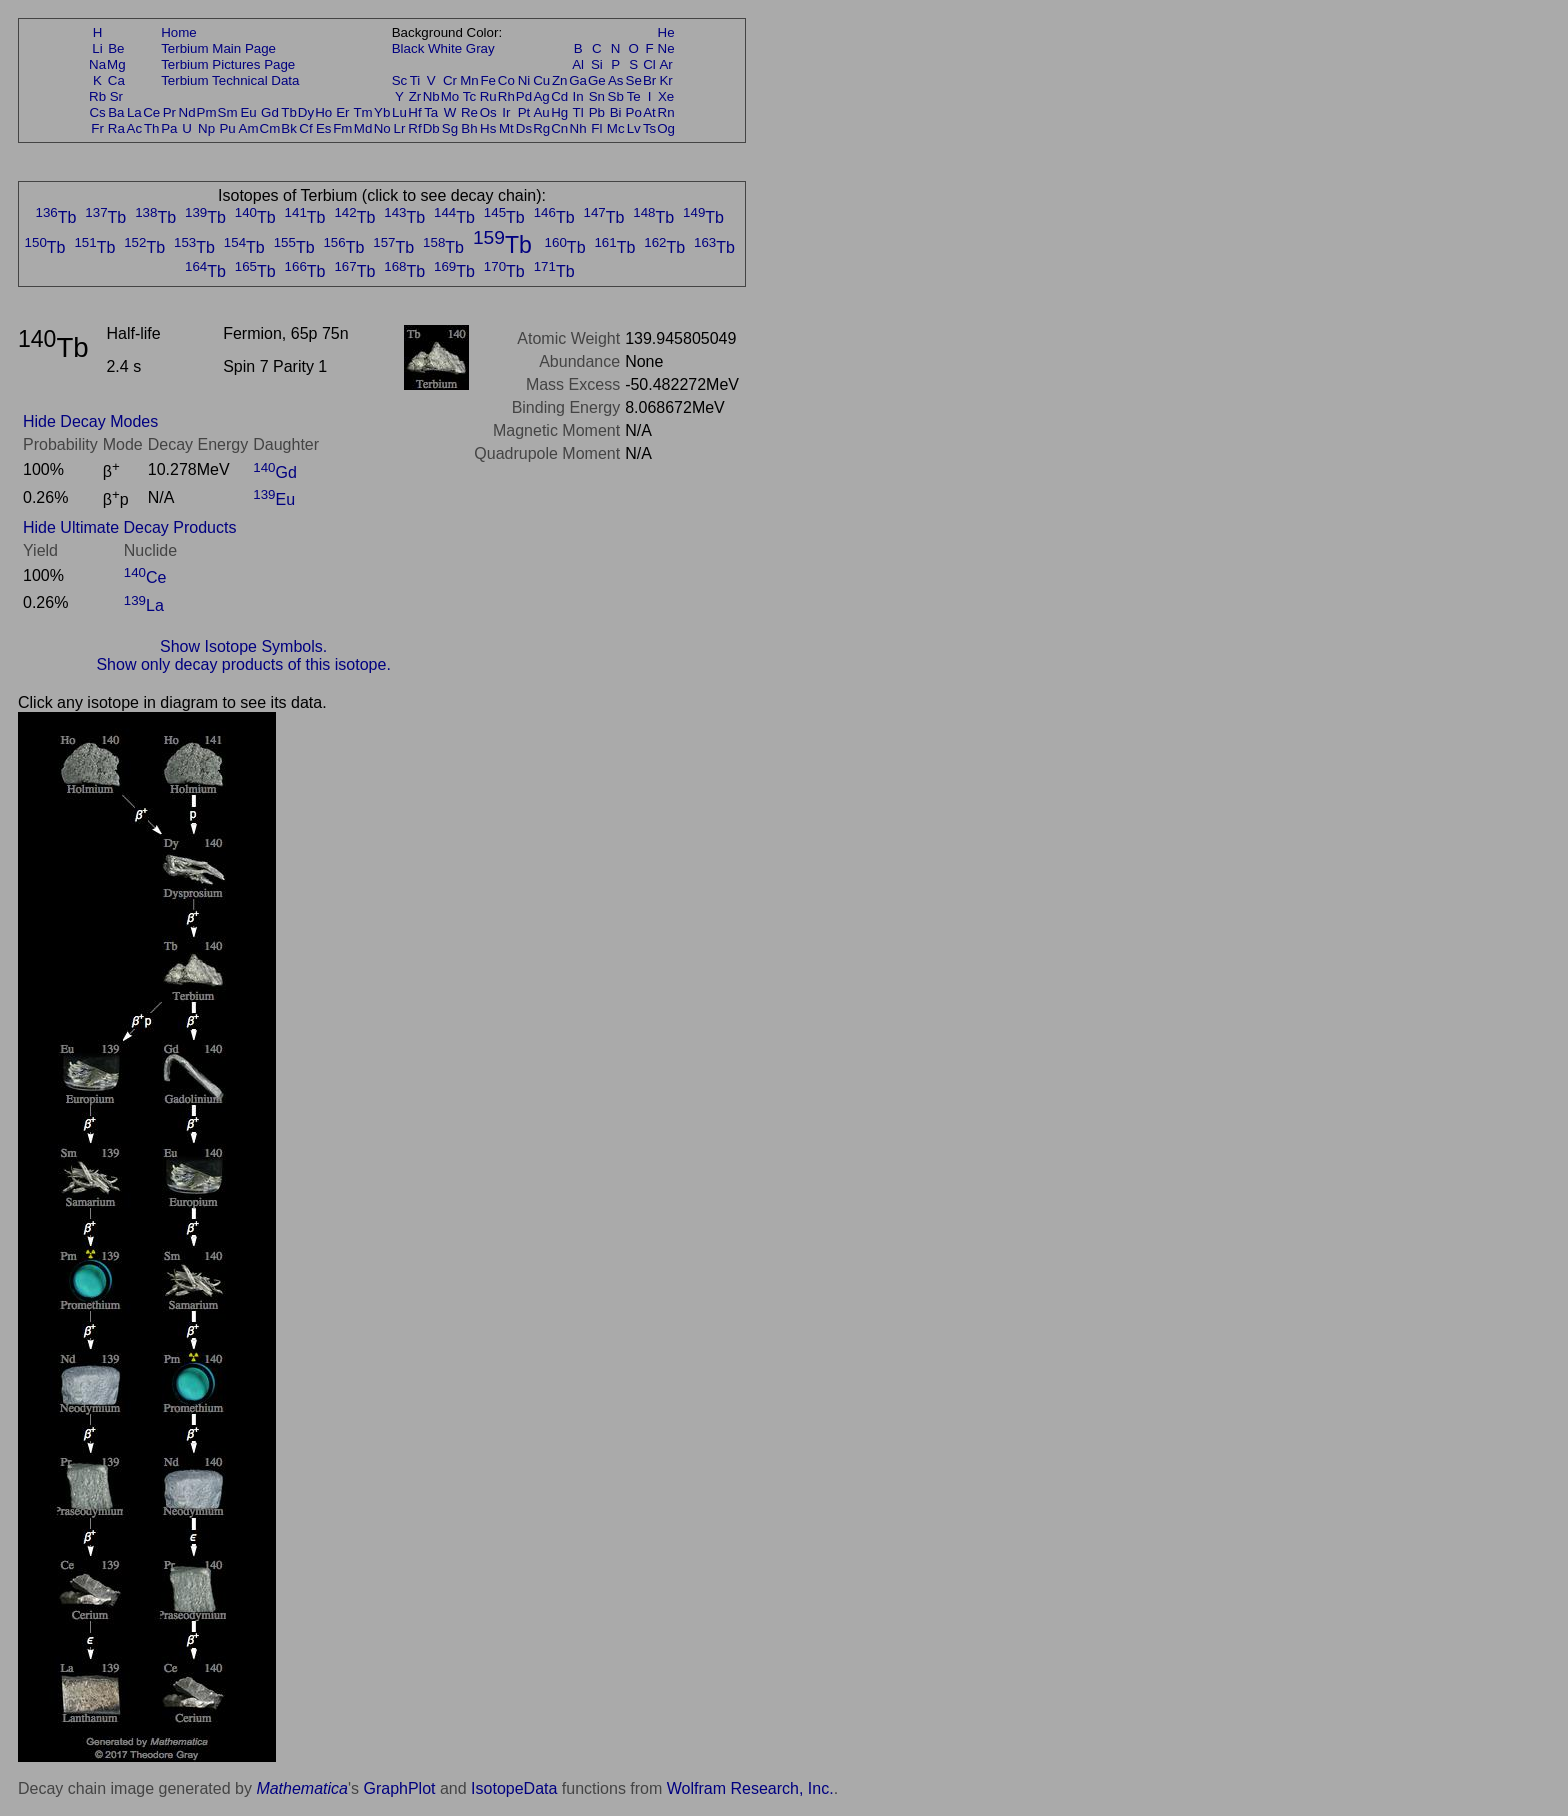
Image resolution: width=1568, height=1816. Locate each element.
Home (179, 32)
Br (649, 80)
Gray (480, 48)
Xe (666, 96)
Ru (488, 96)
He (666, 32)
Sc (400, 80)
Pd (524, 96)
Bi (616, 112)
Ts (649, 128)
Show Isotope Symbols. (243, 646)
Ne (666, 48)
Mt (506, 128)
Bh (469, 128)
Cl (649, 64)
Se (634, 80)
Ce (151, 112)
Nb (431, 96)
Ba (116, 112)
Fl (596, 128)
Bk (289, 128)
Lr (400, 128)
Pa (169, 128)
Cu (541, 80)
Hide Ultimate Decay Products (129, 527)
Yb (382, 112)
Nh (578, 128)
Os (488, 112)
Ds (524, 128)
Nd (187, 112)
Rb (97, 96)
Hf (414, 112)
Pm (207, 112)
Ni (524, 80)
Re (469, 112)
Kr (665, 80)
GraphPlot (399, 1788)
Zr (415, 96)
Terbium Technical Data (230, 80)
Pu (227, 128)
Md (363, 128)
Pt (524, 112)
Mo (450, 96)
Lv (634, 128)
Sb (616, 96)
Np (206, 128)
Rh (506, 96)
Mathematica (302, 1788)
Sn (597, 96)
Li (97, 48)
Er (342, 112)
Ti (415, 80)
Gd (270, 112)
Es (324, 128)
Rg (541, 128)
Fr (97, 128)
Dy (306, 112)
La (134, 112)
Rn (666, 112)
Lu (399, 112)
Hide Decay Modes (90, 421)
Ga (578, 80)
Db (431, 128)
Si (597, 64)
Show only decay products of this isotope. (243, 664)
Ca (116, 80)
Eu (248, 112)
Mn (469, 80)
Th (152, 128)
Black (408, 48)
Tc (469, 96)
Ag (541, 96)
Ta (431, 112)
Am (249, 128)
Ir (506, 112)
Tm (362, 112)
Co (506, 80)
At (649, 112)
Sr (116, 96)
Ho (323, 112)
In (578, 96)
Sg (450, 128)
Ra (116, 128)
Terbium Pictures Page (228, 64)
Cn (559, 128)
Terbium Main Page (218, 48)
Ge (597, 80)
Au (541, 112)
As (616, 80)
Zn (560, 80)
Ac (135, 128)
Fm (342, 128)
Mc (616, 128)
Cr (450, 80)
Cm (270, 128)
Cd (559, 96)
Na (97, 64)
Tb (289, 112)
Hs (488, 128)
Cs (97, 112)
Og (666, 128)
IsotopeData (514, 1788)
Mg (116, 64)
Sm (228, 112)
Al (578, 64)
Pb (597, 112)
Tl (578, 112)
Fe (488, 80)
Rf (414, 128)
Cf (305, 128)
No (382, 128)
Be (116, 48)
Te (634, 96)
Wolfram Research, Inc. (750, 1788)
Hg (559, 112)
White (445, 48)
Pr (169, 112)
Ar (665, 64)
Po (634, 112)
